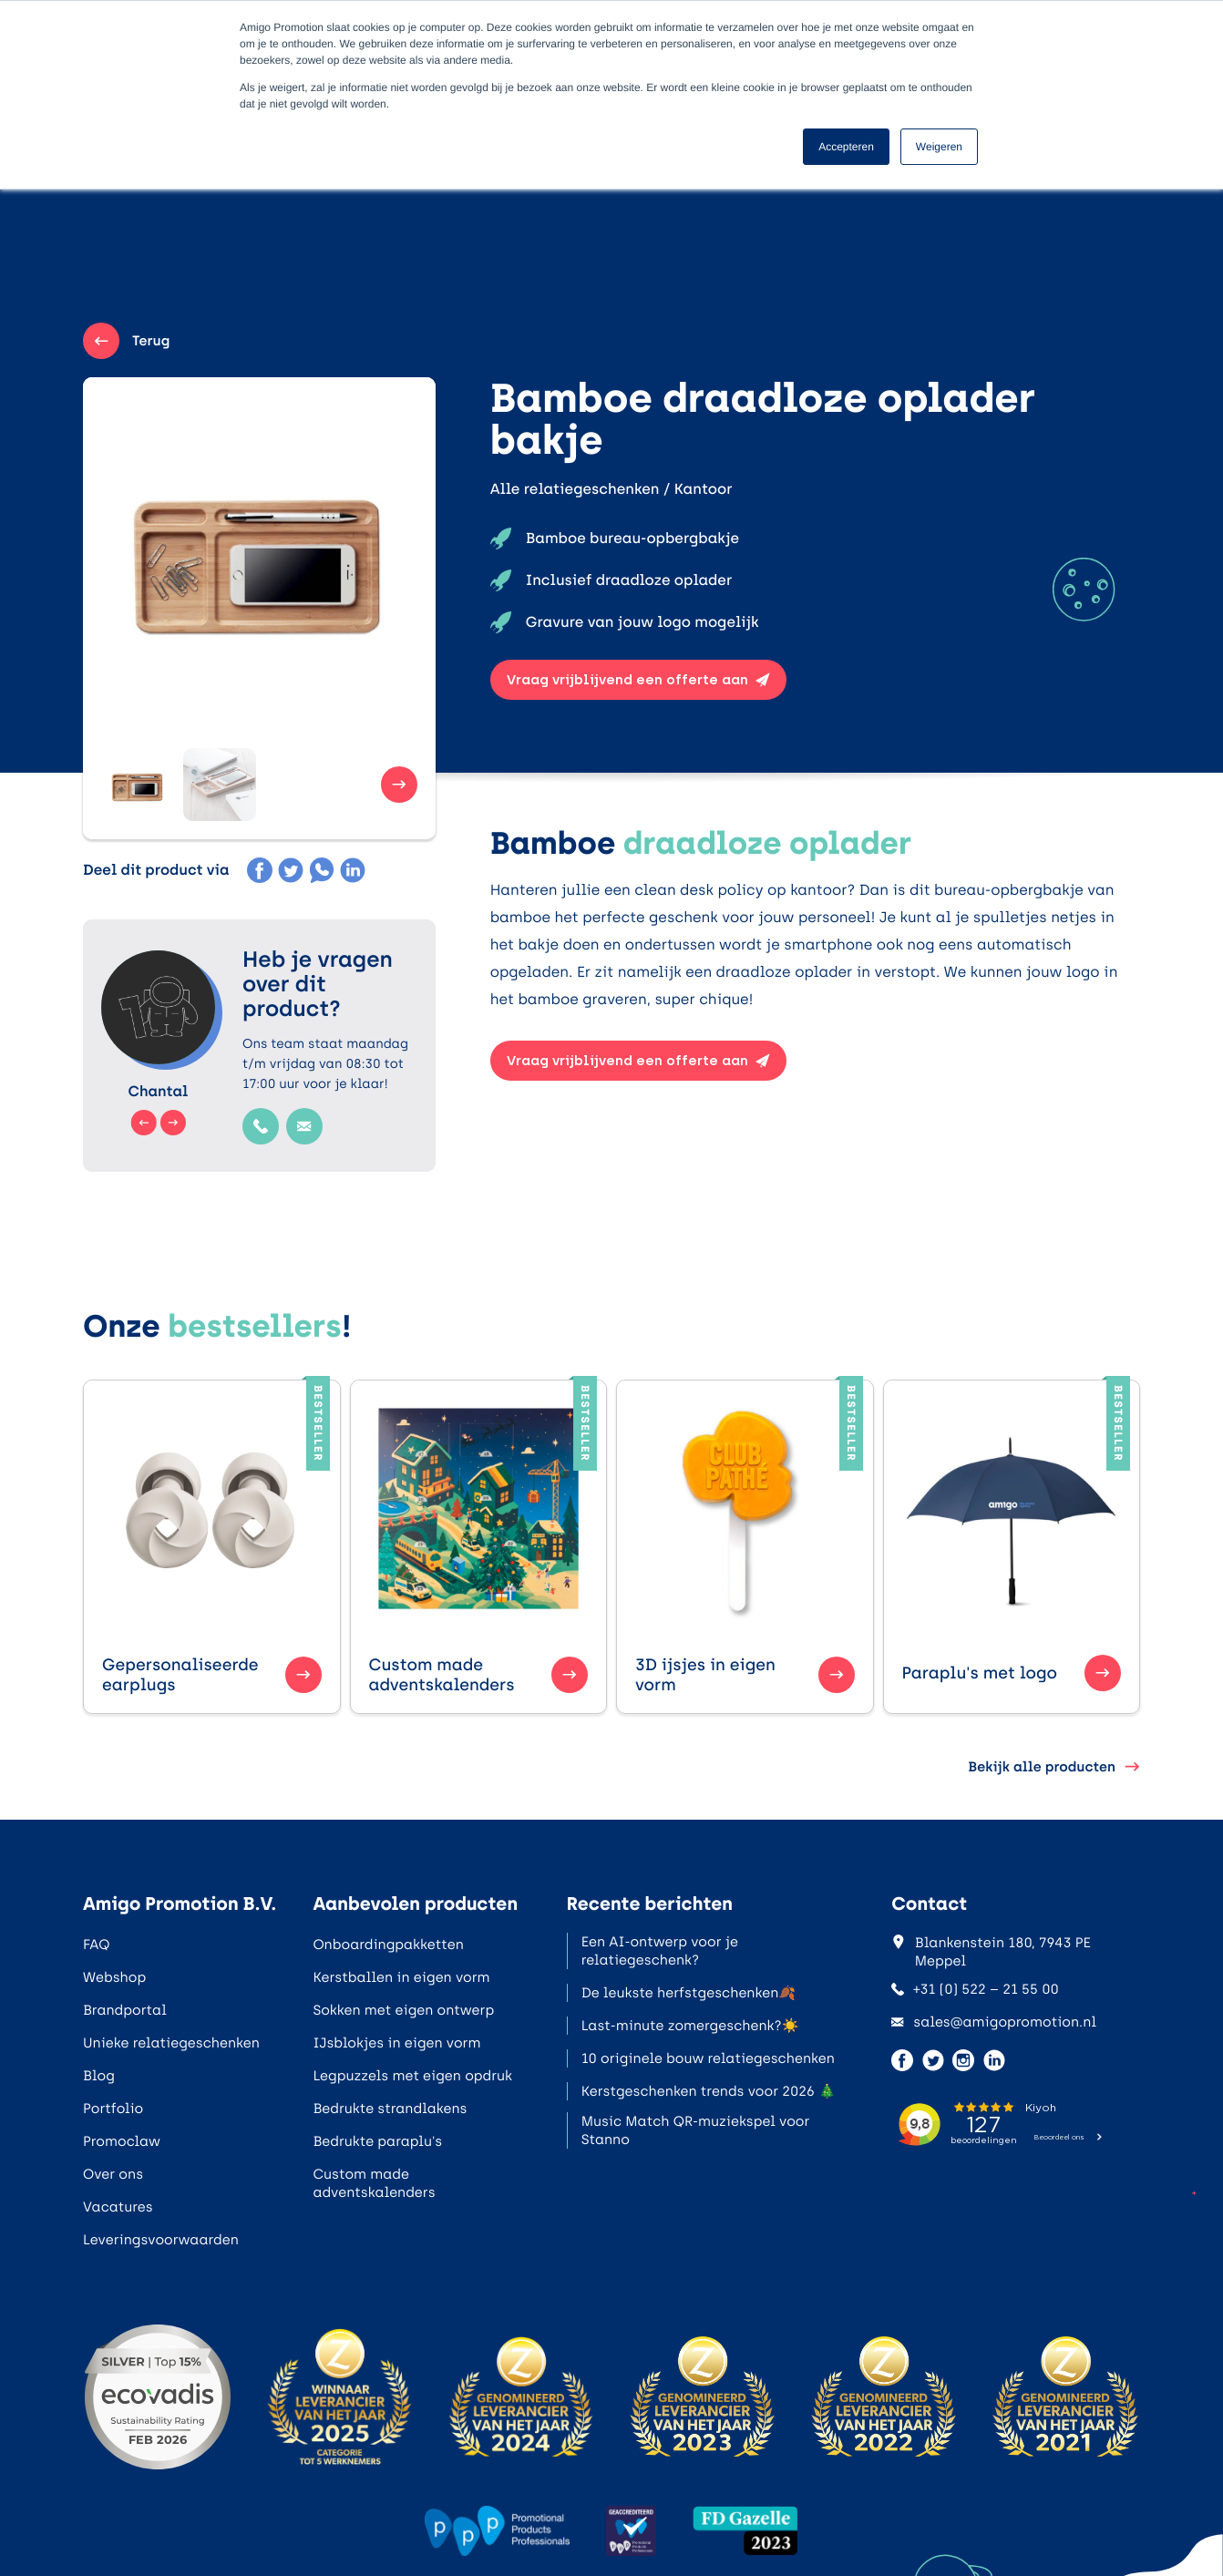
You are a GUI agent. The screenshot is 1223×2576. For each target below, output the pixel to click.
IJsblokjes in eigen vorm (396, 2043)
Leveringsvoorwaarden (161, 2240)
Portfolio (113, 2108)
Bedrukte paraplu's (377, 2141)
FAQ (96, 1944)
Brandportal (125, 2010)
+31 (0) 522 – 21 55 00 (975, 1989)
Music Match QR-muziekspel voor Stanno (695, 2130)
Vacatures (118, 2207)
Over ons (113, 2174)
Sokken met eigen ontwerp (403, 2010)
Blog (99, 2076)
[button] (137, 784)
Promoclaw (121, 2141)
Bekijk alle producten (1054, 1767)
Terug (126, 341)
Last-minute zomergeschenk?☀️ (690, 2025)
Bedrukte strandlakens (390, 2108)
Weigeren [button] (939, 146)
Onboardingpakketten (388, 1944)
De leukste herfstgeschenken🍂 (688, 1993)
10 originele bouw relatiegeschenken (708, 2058)
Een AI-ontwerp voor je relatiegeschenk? (659, 1951)
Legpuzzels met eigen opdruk (412, 2076)
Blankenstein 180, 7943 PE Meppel (991, 1952)
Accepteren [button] (846, 146)
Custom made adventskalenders (374, 2183)
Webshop (114, 1977)
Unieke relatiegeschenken (171, 2043)
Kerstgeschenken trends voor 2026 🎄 (708, 2091)
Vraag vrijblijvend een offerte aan (638, 680)
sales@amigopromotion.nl (993, 2022)
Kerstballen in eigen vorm (401, 1977)
